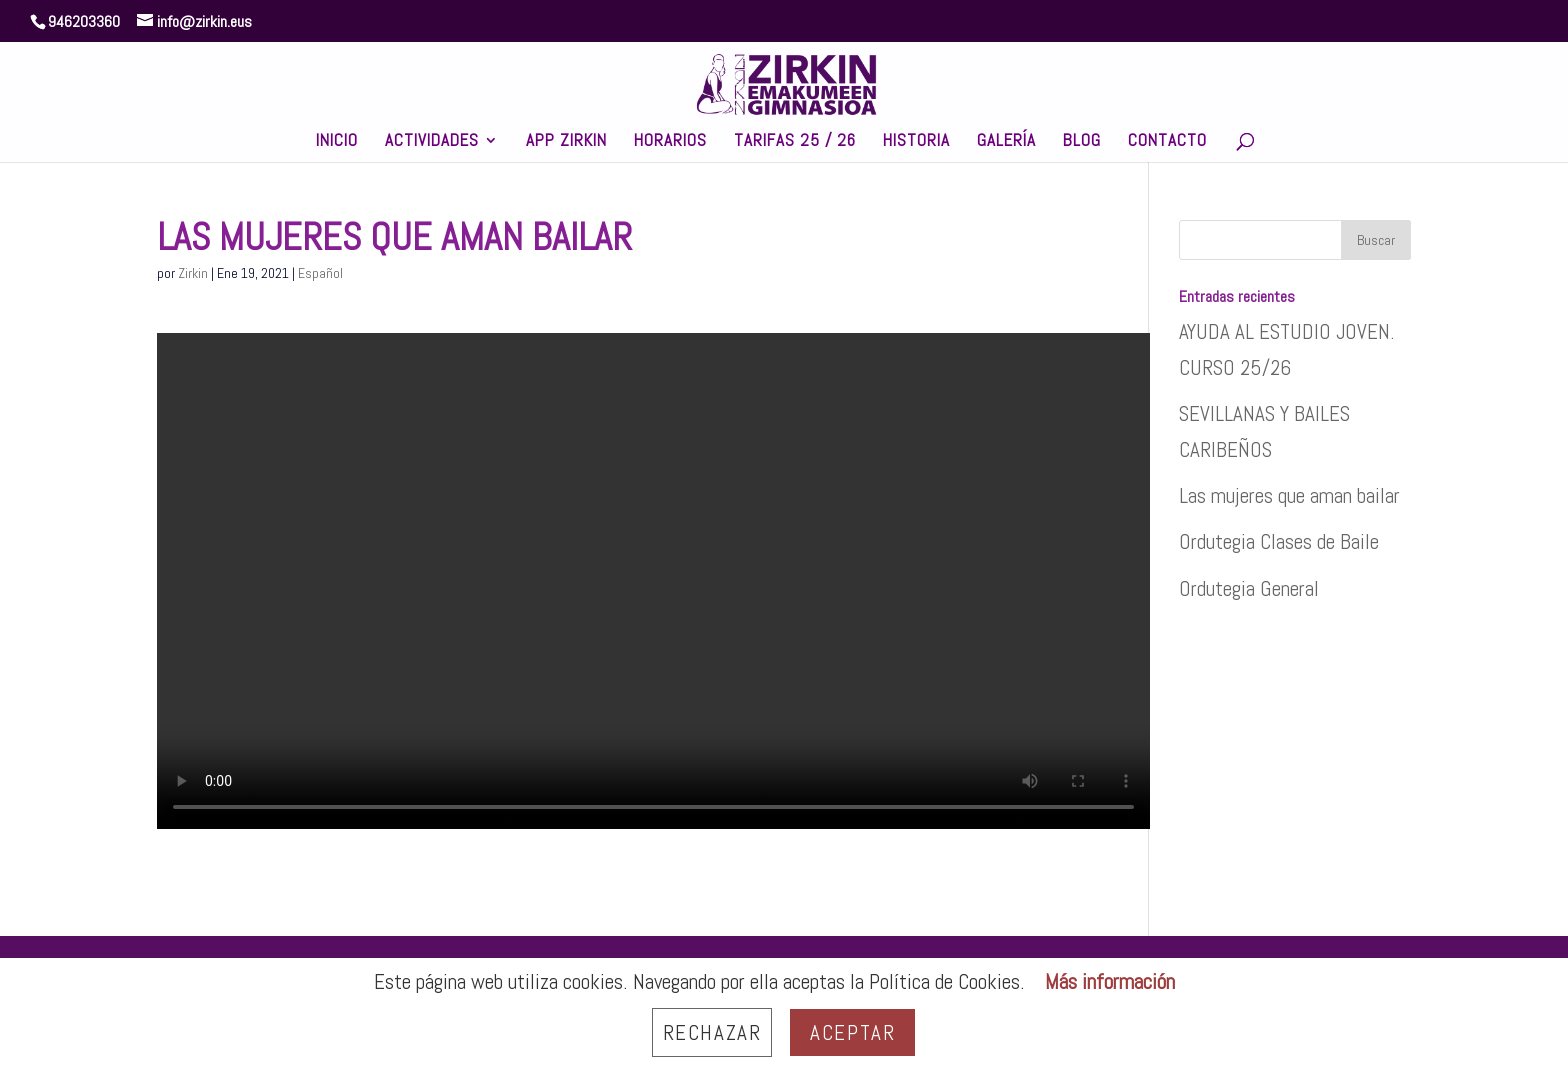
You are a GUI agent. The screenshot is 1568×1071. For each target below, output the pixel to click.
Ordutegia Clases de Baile (1279, 541)
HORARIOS (670, 142)
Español (320, 273)
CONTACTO (1167, 142)
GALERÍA (1006, 142)
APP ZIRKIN (566, 142)
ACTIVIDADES (432, 142)
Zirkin (193, 273)
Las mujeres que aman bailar (1289, 495)
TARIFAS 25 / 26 (795, 142)
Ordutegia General (1249, 588)
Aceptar (852, 1032)
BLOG (1082, 142)
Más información (1110, 981)
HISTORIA (916, 142)
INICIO (337, 142)
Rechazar (712, 1032)
